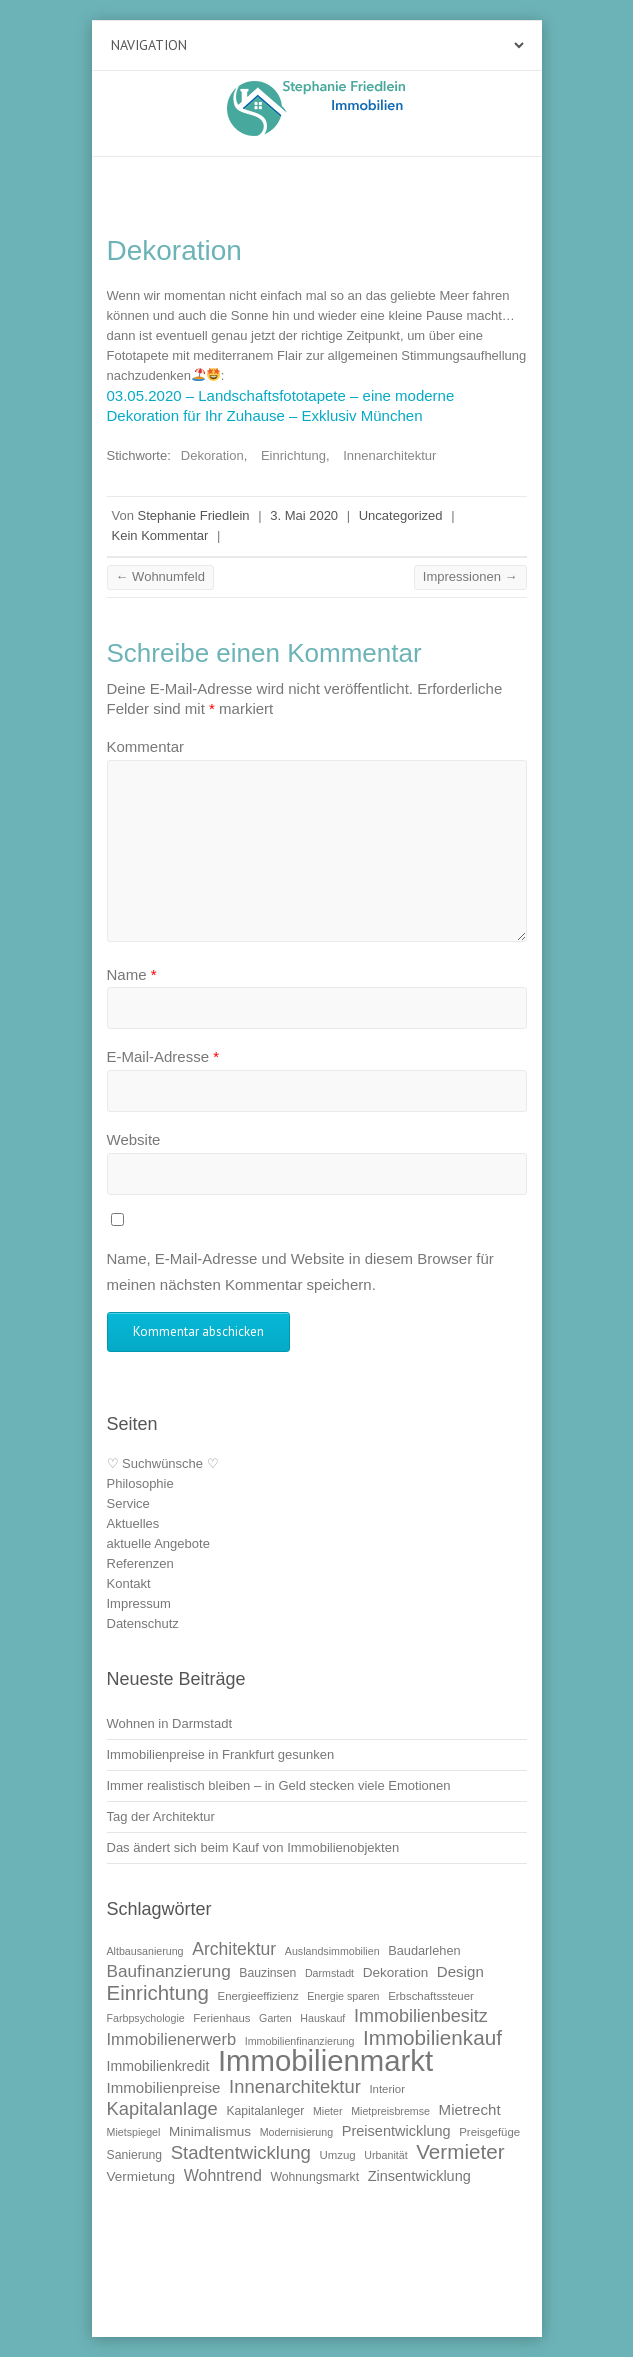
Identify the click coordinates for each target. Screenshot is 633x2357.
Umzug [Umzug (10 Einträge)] (338, 2155)
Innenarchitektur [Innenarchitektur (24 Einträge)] (295, 2086)
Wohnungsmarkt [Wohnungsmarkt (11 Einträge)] (315, 2177)
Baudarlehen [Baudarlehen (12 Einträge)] (424, 1950)
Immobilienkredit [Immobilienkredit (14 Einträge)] (158, 2066)
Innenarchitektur (389, 455)
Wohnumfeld (160, 576)
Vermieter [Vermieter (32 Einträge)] (460, 2151)
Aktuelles (133, 1523)
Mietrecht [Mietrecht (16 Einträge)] (470, 2109)
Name (132, 974)
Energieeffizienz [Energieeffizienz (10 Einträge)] (258, 1996)
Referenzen (140, 1563)
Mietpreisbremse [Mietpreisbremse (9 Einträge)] (390, 2111)
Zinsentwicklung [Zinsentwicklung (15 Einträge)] (419, 2176)
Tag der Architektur (161, 1816)
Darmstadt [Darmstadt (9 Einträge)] (329, 1973)
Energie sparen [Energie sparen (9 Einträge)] (343, 1996)
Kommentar (146, 746)
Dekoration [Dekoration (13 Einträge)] (396, 1972)
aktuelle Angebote (158, 1543)
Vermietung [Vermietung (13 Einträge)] (141, 2176)
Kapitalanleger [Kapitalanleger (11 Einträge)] (265, 2111)
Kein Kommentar (160, 535)
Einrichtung (293, 455)
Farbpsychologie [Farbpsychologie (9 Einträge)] (146, 2018)
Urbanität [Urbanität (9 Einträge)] (385, 2155)
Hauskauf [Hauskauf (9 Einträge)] (322, 2018)
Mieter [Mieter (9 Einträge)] (328, 2111)
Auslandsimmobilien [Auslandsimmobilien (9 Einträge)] (332, 1951)
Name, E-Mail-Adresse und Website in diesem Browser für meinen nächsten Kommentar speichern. (300, 1271)
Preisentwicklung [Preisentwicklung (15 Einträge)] (396, 2131)
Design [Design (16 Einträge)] (460, 1971)
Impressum (139, 1603)
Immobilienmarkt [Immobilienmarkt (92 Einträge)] (325, 2060)
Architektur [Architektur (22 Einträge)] (234, 1949)
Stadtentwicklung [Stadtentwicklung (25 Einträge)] (241, 2152)
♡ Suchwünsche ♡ (163, 1463)
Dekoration (212, 455)
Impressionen (470, 576)
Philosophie (140, 1483)
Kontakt (129, 1583)
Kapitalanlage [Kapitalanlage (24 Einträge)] (162, 2108)
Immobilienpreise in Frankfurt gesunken (221, 1754)
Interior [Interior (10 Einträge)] (387, 2089)
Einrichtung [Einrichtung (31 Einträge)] (158, 1992)
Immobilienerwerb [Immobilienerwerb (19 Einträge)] (172, 2039)
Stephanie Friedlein (194, 515)
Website (134, 1139)
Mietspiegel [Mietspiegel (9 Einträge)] (134, 2132)
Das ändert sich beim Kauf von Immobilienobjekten (253, 1847)
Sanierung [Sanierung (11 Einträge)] (135, 2155)
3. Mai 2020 (304, 515)
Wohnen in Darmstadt (170, 1723)
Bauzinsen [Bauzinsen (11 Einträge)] (267, 1973)
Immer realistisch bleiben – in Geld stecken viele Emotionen (279, 1785)
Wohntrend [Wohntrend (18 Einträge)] (223, 2175)
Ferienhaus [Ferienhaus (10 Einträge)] (221, 2018)
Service (128, 1503)
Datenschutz (143, 1623)
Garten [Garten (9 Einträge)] (275, 2018)
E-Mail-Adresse (163, 1056)
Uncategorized (401, 515)
